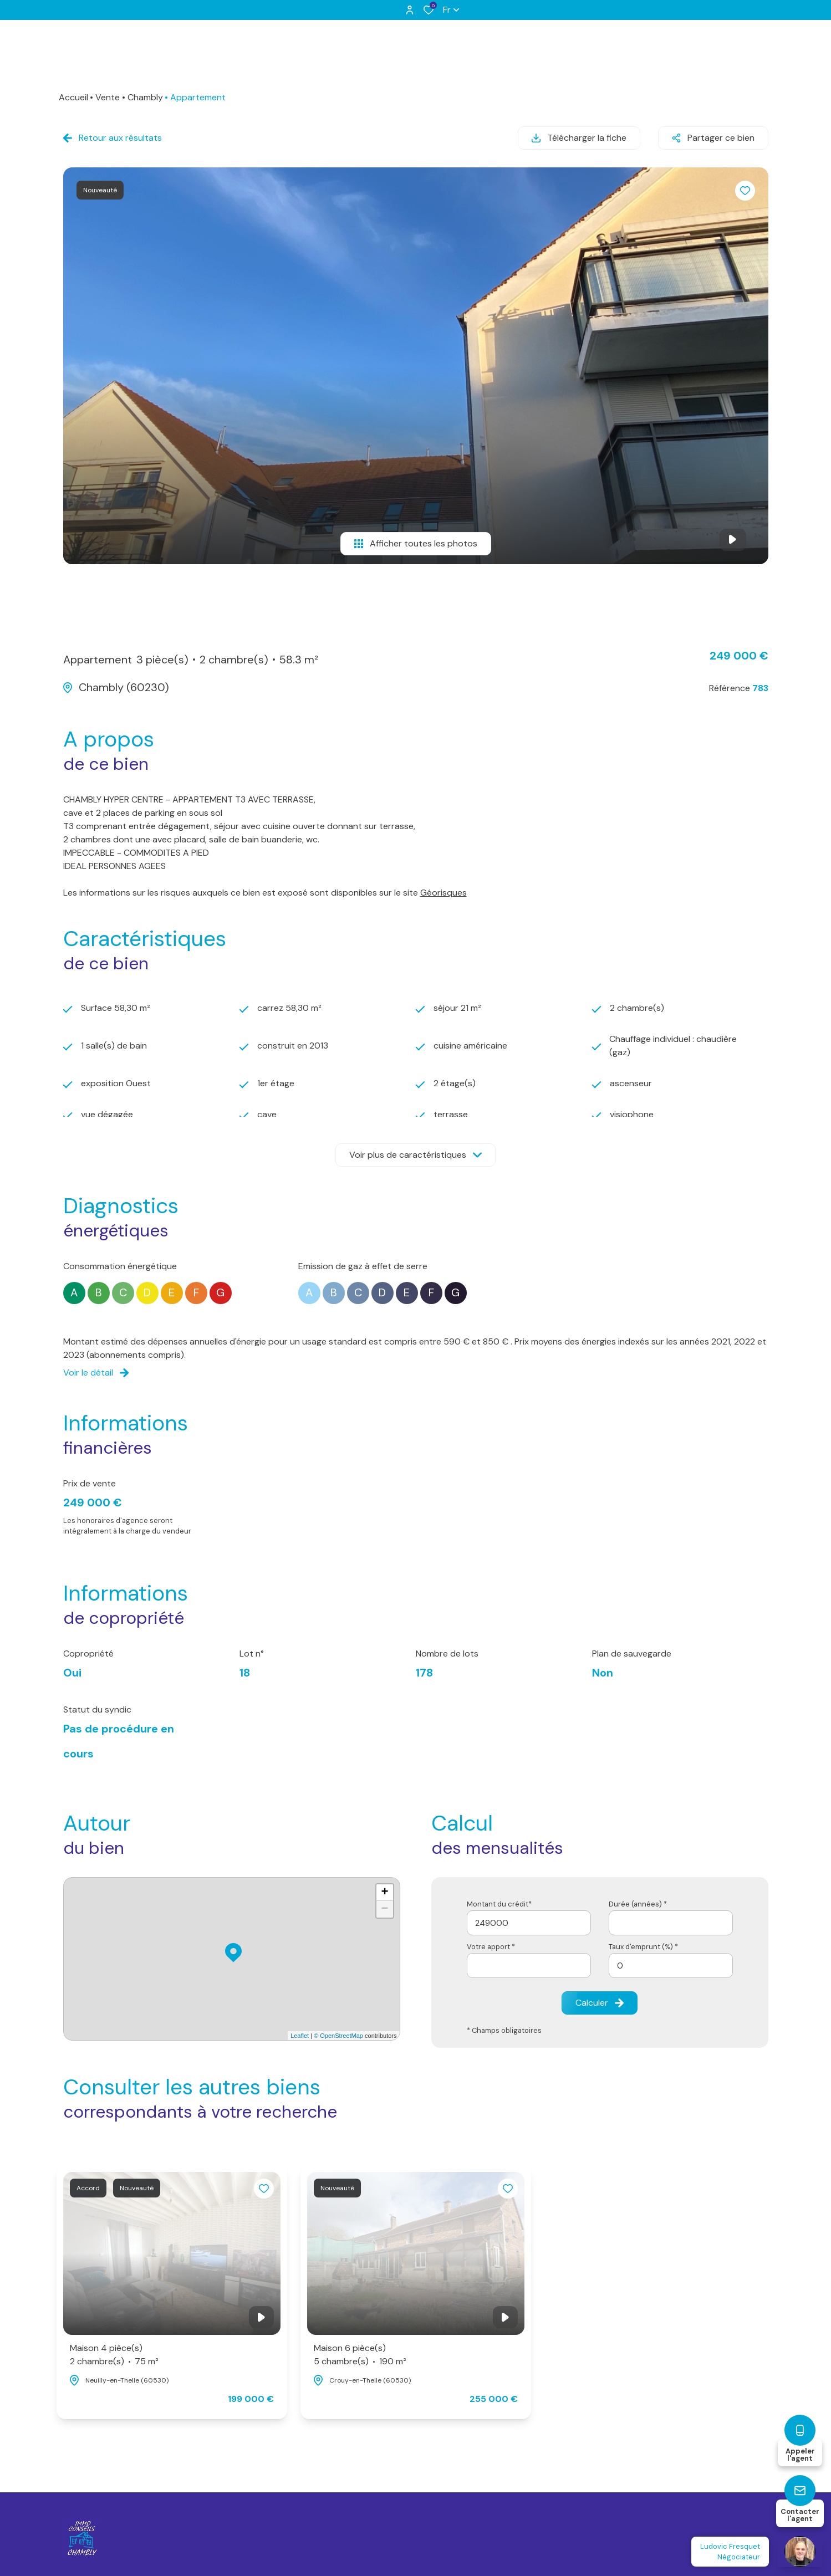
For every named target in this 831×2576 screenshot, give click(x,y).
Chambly (145, 97)
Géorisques (443, 892)
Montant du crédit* (499, 1904)
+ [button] (384, 1892)
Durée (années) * (638, 1904)
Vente (107, 97)
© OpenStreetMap (338, 2035)
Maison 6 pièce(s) (360, 2355)
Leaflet (299, 2035)
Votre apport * (491, 1946)
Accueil (73, 97)
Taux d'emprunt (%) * (643, 1946)
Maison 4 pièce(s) (114, 2355)
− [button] (384, 1909)
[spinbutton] (671, 1965)
